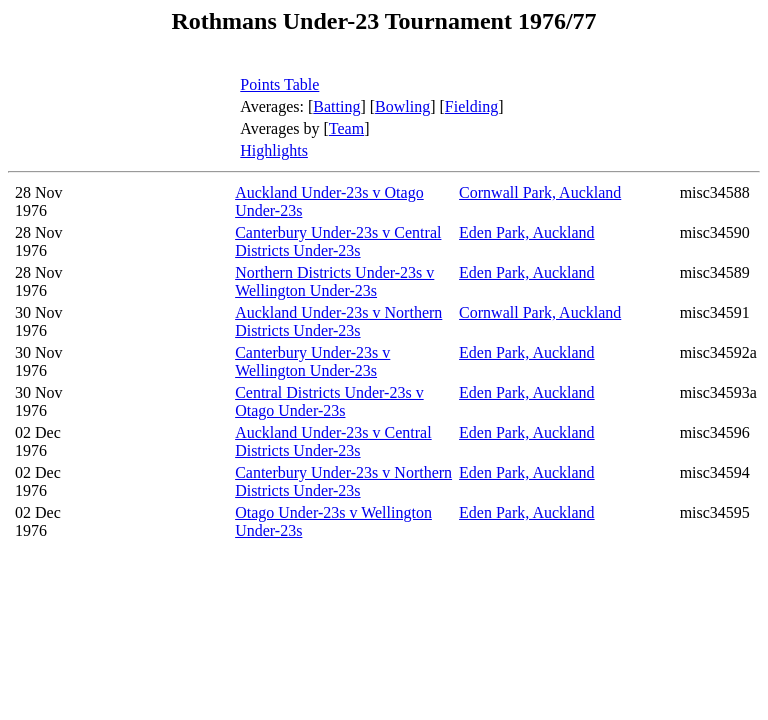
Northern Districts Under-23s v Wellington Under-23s (334, 281)
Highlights (274, 150)
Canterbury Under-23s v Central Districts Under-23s (338, 241)
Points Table (279, 84)
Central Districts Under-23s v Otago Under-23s (329, 401)
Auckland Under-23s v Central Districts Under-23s (333, 441)
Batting (336, 106)
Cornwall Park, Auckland (540, 192)
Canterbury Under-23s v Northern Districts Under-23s (343, 481)
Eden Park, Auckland (527, 232)
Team (346, 128)
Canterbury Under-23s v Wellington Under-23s (312, 361)
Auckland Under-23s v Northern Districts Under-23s (338, 321)
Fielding (471, 106)
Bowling (402, 106)
